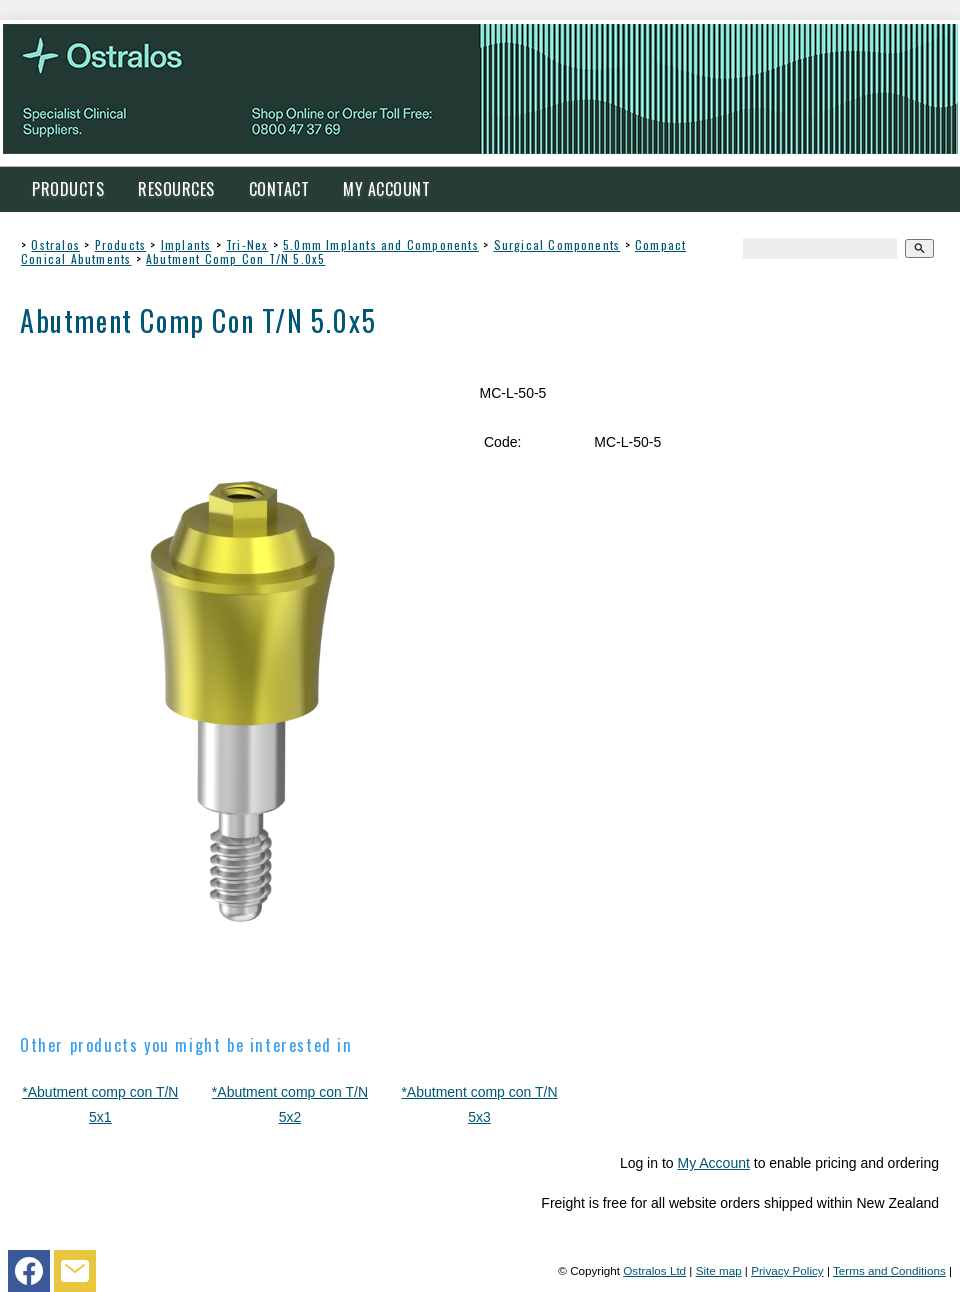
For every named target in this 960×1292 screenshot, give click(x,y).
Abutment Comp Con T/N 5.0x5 (235, 258)
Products (68, 189)
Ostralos (55, 244)
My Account (386, 189)
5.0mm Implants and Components (381, 244)
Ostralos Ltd (654, 1270)
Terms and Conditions (889, 1270)
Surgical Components (557, 244)
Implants (186, 244)
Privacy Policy (787, 1270)
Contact (279, 189)
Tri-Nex (247, 244)
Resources (176, 189)
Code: (502, 442)
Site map (719, 1270)
